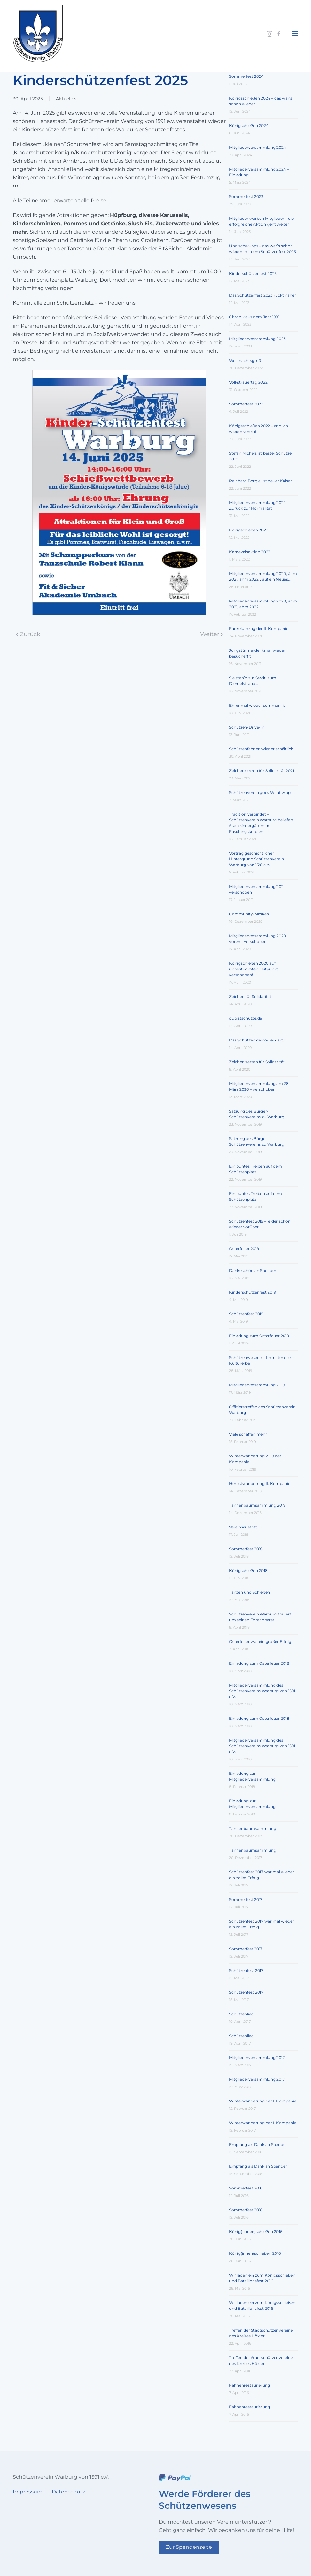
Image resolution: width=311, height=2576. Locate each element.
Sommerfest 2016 (245, 2188)
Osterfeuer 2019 (244, 1248)
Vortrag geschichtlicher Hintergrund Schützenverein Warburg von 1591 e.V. (256, 859)
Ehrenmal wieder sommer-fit (257, 705)
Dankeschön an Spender (252, 1270)
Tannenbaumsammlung (252, 1828)
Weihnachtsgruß (245, 360)
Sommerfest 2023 (246, 196)
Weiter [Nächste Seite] (211, 634)
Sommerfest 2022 (246, 404)
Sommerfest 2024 (246, 76)
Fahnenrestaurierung (249, 2385)
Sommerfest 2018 (246, 1548)
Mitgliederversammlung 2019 (257, 1385)
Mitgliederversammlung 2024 (257, 147)
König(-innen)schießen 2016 (255, 2231)
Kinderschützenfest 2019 (252, 1292)
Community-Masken (249, 914)
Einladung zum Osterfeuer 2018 (259, 1663)
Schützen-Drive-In (246, 727)
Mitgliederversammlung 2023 (257, 338)
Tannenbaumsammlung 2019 (257, 1505)
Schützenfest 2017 (246, 1970)
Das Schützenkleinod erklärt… (257, 1040)
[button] (295, 33)
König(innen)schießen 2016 (255, 2253)
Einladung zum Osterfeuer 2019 (259, 1335)
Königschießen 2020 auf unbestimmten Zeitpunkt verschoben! (253, 969)
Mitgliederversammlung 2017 (257, 2057)
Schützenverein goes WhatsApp (260, 792)
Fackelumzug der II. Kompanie (258, 628)
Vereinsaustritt (243, 1527)
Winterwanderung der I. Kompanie (262, 2101)
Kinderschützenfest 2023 (253, 273)
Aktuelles (66, 98)
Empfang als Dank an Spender (258, 2144)
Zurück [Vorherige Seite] (28, 634)
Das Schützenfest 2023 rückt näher (262, 295)
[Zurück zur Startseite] (38, 33)
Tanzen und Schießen (249, 1592)
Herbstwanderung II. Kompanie (259, 1483)
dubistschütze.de (245, 1018)
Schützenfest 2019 (246, 1314)
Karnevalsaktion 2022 (249, 551)
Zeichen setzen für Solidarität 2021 (261, 770)
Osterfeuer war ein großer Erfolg (260, 1641)
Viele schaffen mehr (248, 1434)
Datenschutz (68, 2492)
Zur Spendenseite (189, 2547)
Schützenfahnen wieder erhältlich (261, 748)
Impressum (28, 2492)
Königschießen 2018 (248, 1570)
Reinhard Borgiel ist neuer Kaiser (260, 480)
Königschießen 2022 (248, 530)
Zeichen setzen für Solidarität (257, 1061)
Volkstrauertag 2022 (248, 382)
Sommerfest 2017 (245, 1899)
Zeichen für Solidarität (250, 996)
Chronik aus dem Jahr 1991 (254, 317)
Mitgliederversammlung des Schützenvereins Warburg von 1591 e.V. (262, 1691)
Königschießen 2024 (248, 125)
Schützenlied (241, 2014)
